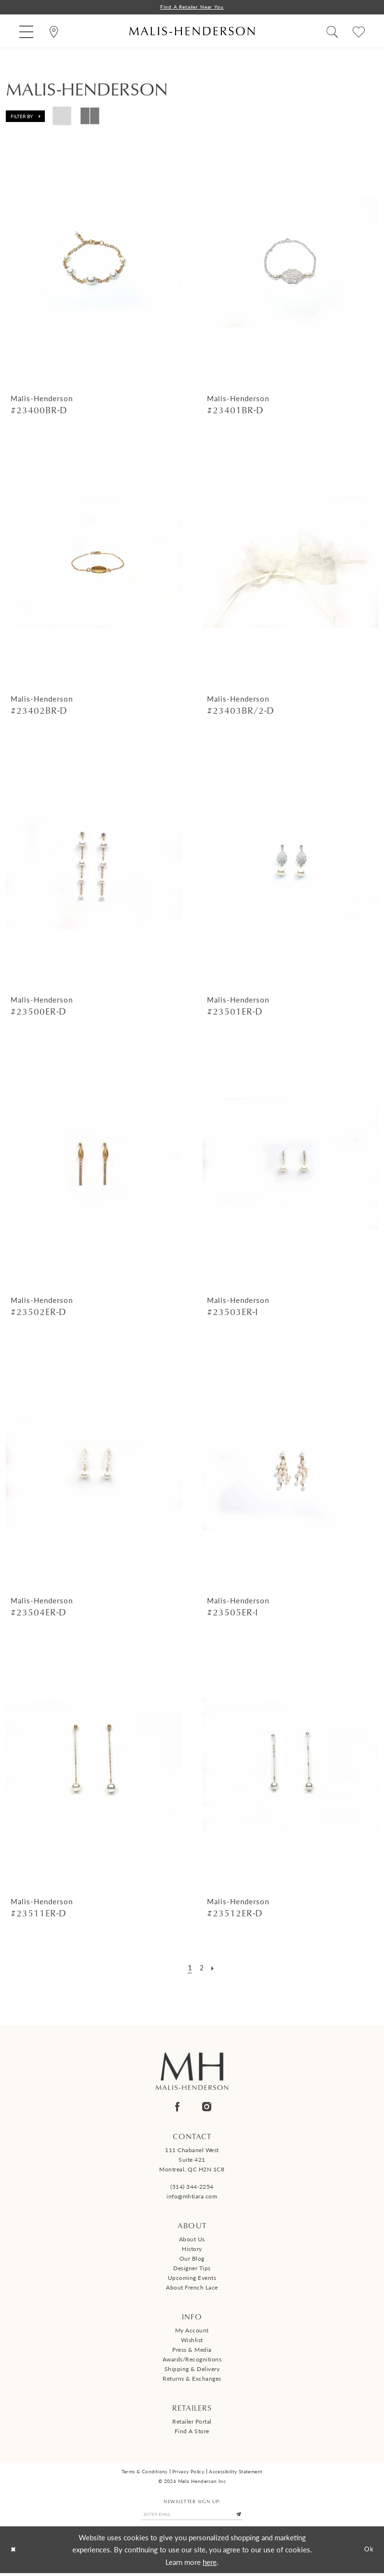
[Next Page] (213, 1968)
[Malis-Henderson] (192, 32)
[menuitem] (26, 32)
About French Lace (192, 2288)
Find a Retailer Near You (192, 7)
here (210, 2565)
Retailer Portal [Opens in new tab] (192, 2422)
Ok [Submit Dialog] (367, 2553)
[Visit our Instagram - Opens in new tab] (207, 2107)
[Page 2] (201, 1968)
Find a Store (192, 2432)
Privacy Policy (188, 2472)
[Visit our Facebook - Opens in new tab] (177, 2107)
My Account (192, 2331)
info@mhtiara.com (191, 2197)
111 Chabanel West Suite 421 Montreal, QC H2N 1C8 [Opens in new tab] (191, 2160)
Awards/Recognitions (192, 2360)
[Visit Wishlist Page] (358, 32)
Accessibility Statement (235, 2472)
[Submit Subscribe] (247, 2516)
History (192, 2250)
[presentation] (94, 263)
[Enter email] (192, 2516)
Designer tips (192, 2269)
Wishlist (192, 2341)
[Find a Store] (54, 32)
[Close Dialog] (15, 2552)
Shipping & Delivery (192, 2370)
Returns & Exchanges (192, 2379)
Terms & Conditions (144, 2472)
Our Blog (192, 2259)
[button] (26, 32)
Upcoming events (192, 2279)
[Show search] (332, 32)
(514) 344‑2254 (192, 2187)
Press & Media (192, 2350)
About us (192, 2240)
